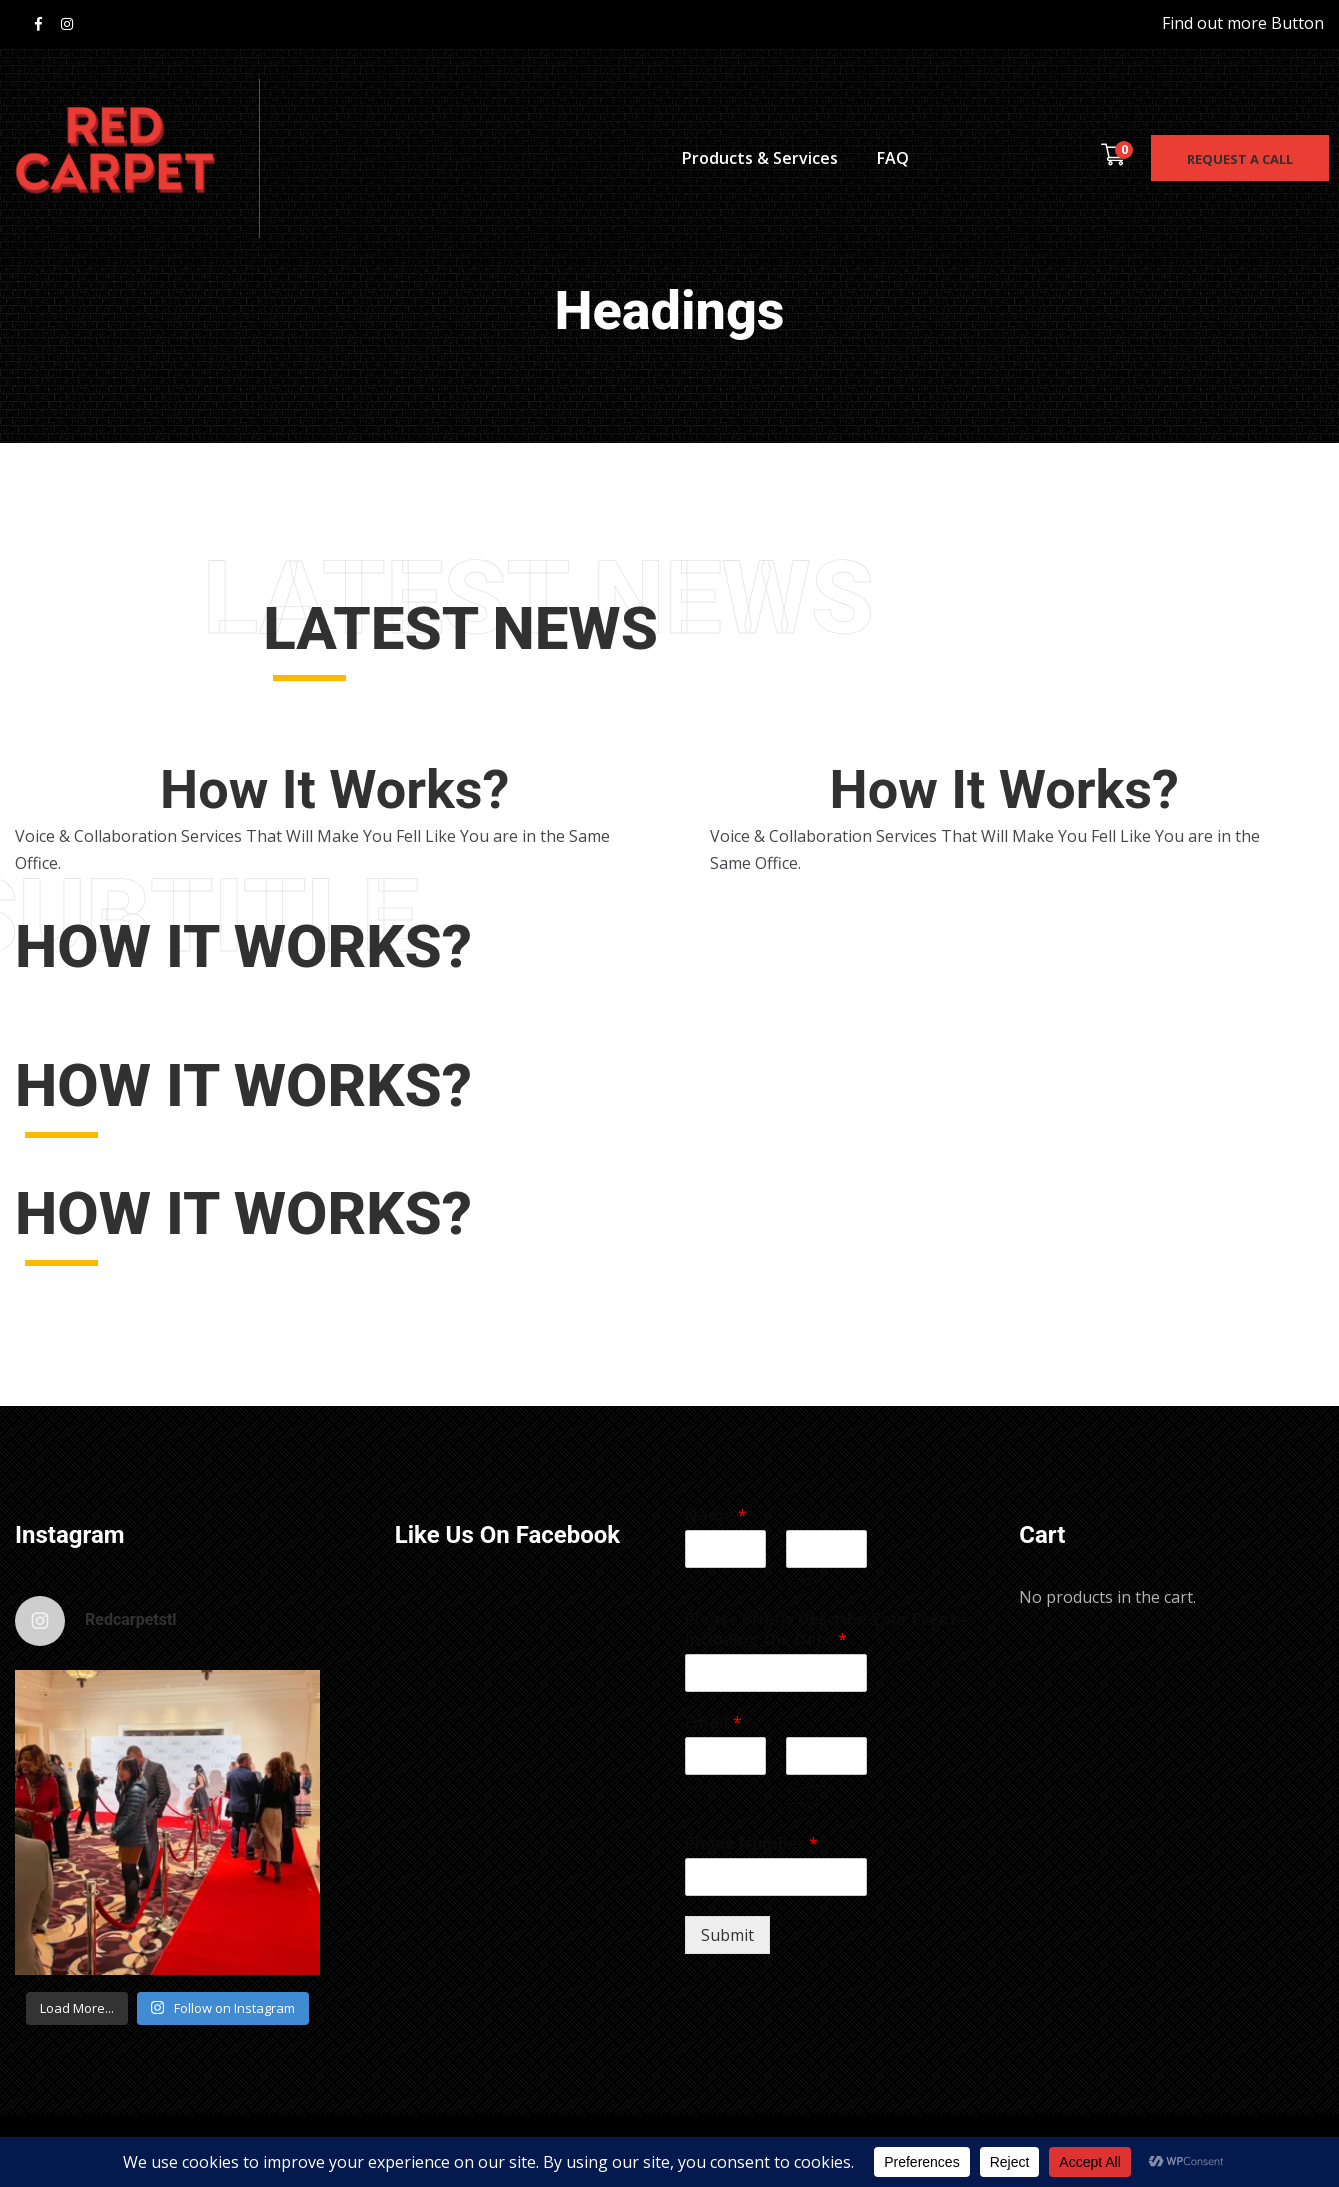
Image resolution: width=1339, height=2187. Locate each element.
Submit (727, 1935)
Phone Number (751, 1843)
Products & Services (760, 158)
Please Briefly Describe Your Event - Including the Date (826, 1630)
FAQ (893, 158)
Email (713, 1722)
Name (716, 1515)
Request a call (1240, 159)
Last (798, 1580)
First (697, 1580)
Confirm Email (810, 1796)
